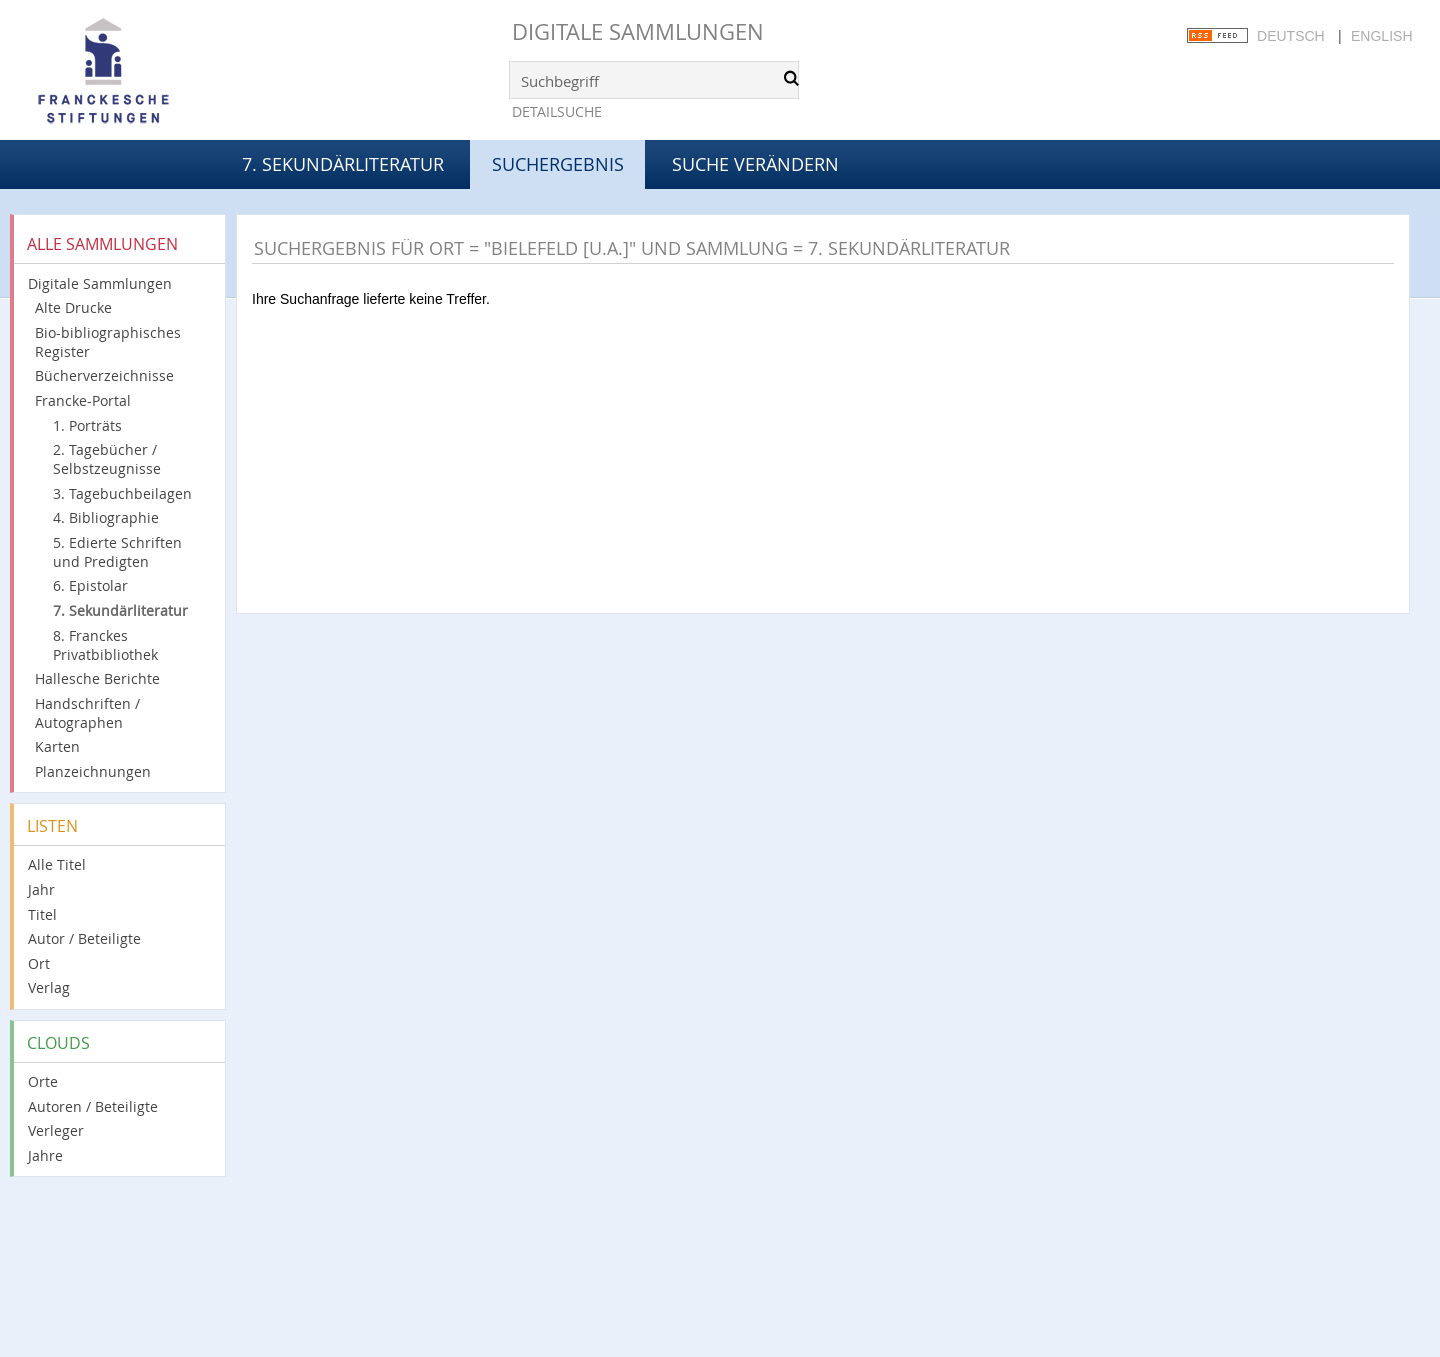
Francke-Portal (83, 400)
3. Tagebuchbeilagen (122, 493)
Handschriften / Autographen (87, 713)
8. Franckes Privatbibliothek (105, 645)
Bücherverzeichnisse (104, 375)
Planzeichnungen (93, 771)
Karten (57, 746)
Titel (42, 914)
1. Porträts (87, 425)
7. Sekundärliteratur (343, 164)
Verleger (56, 1130)
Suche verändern (755, 164)
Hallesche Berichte (97, 678)
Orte (43, 1081)
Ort (39, 963)
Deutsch (1291, 36)
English (1381, 36)
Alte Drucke (73, 307)
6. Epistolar (90, 585)
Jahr (41, 889)
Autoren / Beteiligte (93, 1106)
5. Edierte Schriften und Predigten (117, 552)
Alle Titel (57, 864)
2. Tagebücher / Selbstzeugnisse (107, 459)
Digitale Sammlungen (638, 31)
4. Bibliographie (106, 517)
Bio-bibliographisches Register (108, 342)
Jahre (45, 1155)
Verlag (49, 987)
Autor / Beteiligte (84, 938)
